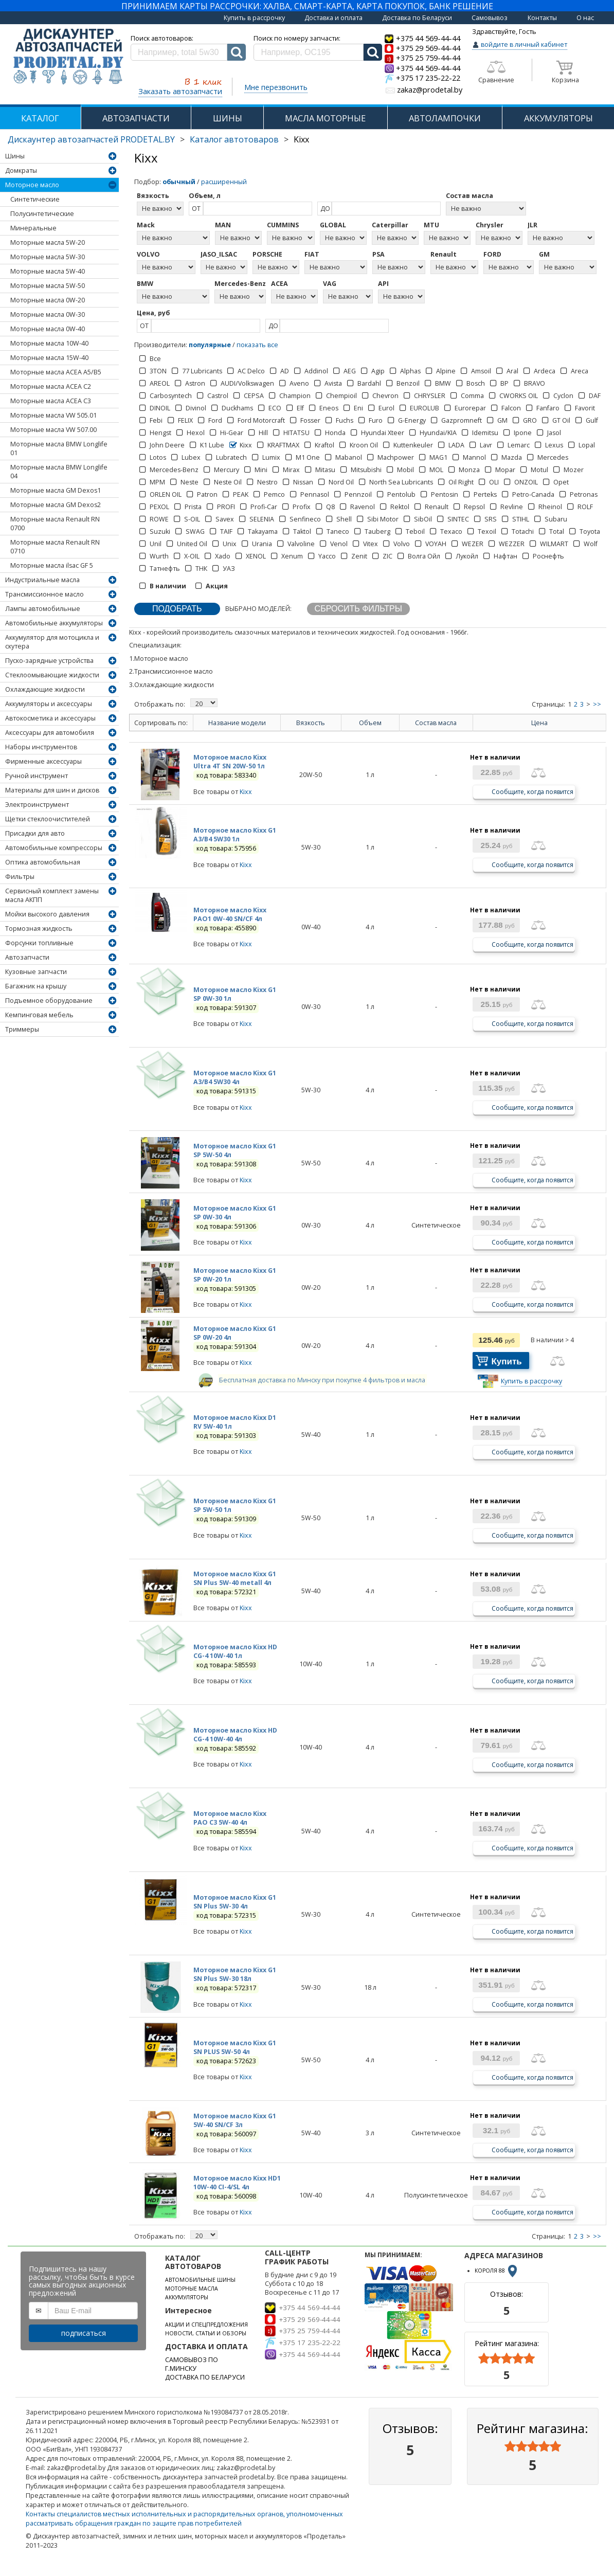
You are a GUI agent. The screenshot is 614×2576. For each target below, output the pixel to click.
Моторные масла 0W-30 (47, 314)
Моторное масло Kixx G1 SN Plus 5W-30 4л (234, 1902)
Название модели (237, 722)
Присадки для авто (35, 833)
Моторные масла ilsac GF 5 (51, 565)
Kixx (246, 791)
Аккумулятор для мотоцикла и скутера (52, 642)
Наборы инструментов (41, 747)
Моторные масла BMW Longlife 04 (58, 471)
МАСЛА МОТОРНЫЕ (325, 118)
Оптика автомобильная (42, 862)
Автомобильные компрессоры (53, 847)
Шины (15, 156)
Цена (539, 722)
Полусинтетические (42, 213)
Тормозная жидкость (39, 928)
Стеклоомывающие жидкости (52, 675)
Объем (370, 722)
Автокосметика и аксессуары (50, 718)
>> (597, 704)
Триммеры (22, 1029)
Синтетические (35, 199)
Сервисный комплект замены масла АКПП (52, 895)
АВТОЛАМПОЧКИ (445, 118)
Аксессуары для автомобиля (49, 732)
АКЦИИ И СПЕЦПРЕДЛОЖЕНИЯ (206, 2324)
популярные (210, 344)
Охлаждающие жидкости (45, 689)
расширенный (224, 181)
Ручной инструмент (36, 775)
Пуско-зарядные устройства (49, 660)
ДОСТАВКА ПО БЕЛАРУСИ (205, 2377)
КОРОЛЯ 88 (497, 2270)
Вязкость (310, 722)
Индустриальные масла (42, 579)
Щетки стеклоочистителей (47, 819)
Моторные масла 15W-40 (49, 357)
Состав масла (436, 722)
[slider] (506, 2358)
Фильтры (19, 876)
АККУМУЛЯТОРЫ (186, 2297)
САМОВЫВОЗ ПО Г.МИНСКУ (191, 2364)
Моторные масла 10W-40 (49, 343)
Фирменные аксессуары (43, 761)
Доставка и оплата (333, 17)
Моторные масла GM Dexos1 (55, 490)
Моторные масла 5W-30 (47, 257)
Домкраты (21, 170)
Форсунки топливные (39, 943)
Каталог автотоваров (234, 139)
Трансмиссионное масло (44, 594)
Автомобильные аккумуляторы (54, 623)
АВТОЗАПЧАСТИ (136, 118)
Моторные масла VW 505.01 (53, 415)
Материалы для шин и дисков (52, 790)
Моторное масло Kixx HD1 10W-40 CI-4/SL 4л (237, 2182)
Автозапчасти (27, 957)
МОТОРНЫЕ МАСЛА (191, 2288)
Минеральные (33, 228)
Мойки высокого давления (47, 914)
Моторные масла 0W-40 (47, 329)
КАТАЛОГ (40, 118)
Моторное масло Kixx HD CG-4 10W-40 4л (235, 1734)
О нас (585, 17)
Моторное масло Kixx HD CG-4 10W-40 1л (235, 1651)
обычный (178, 181)
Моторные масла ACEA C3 (50, 401)
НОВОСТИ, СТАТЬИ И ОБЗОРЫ (205, 2333)
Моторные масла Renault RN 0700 (55, 523)
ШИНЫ (227, 118)
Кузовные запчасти (36, 971)
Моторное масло (32, 185)
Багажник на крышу (35, 986)
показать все (257, 344)
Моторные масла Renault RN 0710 (55, 546)
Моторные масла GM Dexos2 (55, 504)
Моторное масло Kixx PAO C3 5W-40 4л (229, 1818)
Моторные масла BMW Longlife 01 (58, 448)
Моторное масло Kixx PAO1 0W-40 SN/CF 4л (229, 914)
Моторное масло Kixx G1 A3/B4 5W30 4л (234, 1077)
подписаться (83, 2333)
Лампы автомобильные (42, 608)
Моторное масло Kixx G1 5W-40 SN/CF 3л (234, 2120)
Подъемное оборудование (49, 1000)
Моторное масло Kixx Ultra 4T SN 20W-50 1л (229, 761)
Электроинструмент (37, 804)
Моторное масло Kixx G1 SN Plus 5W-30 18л (234, 1974)
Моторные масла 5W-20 (47, 242)
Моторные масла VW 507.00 (53, 429)
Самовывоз (490, 17)
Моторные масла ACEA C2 (50, 386)
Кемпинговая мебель (39, 1015)
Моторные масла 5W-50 (47, 285)
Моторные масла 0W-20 (47, 300)
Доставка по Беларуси (417, 17)
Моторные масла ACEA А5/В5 (55, 372)
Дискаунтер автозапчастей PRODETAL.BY (91, 139)
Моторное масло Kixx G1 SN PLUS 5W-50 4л (234, 2047)
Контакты (542, 17)
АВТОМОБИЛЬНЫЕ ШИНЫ (200, 2279)
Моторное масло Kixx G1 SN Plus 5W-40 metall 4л (234, 1578)
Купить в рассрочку (254, 17)
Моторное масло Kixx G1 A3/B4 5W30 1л (234, 834)
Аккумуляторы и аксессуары (48, 703)
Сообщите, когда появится (532, 791)
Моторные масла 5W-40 (47, 271)
